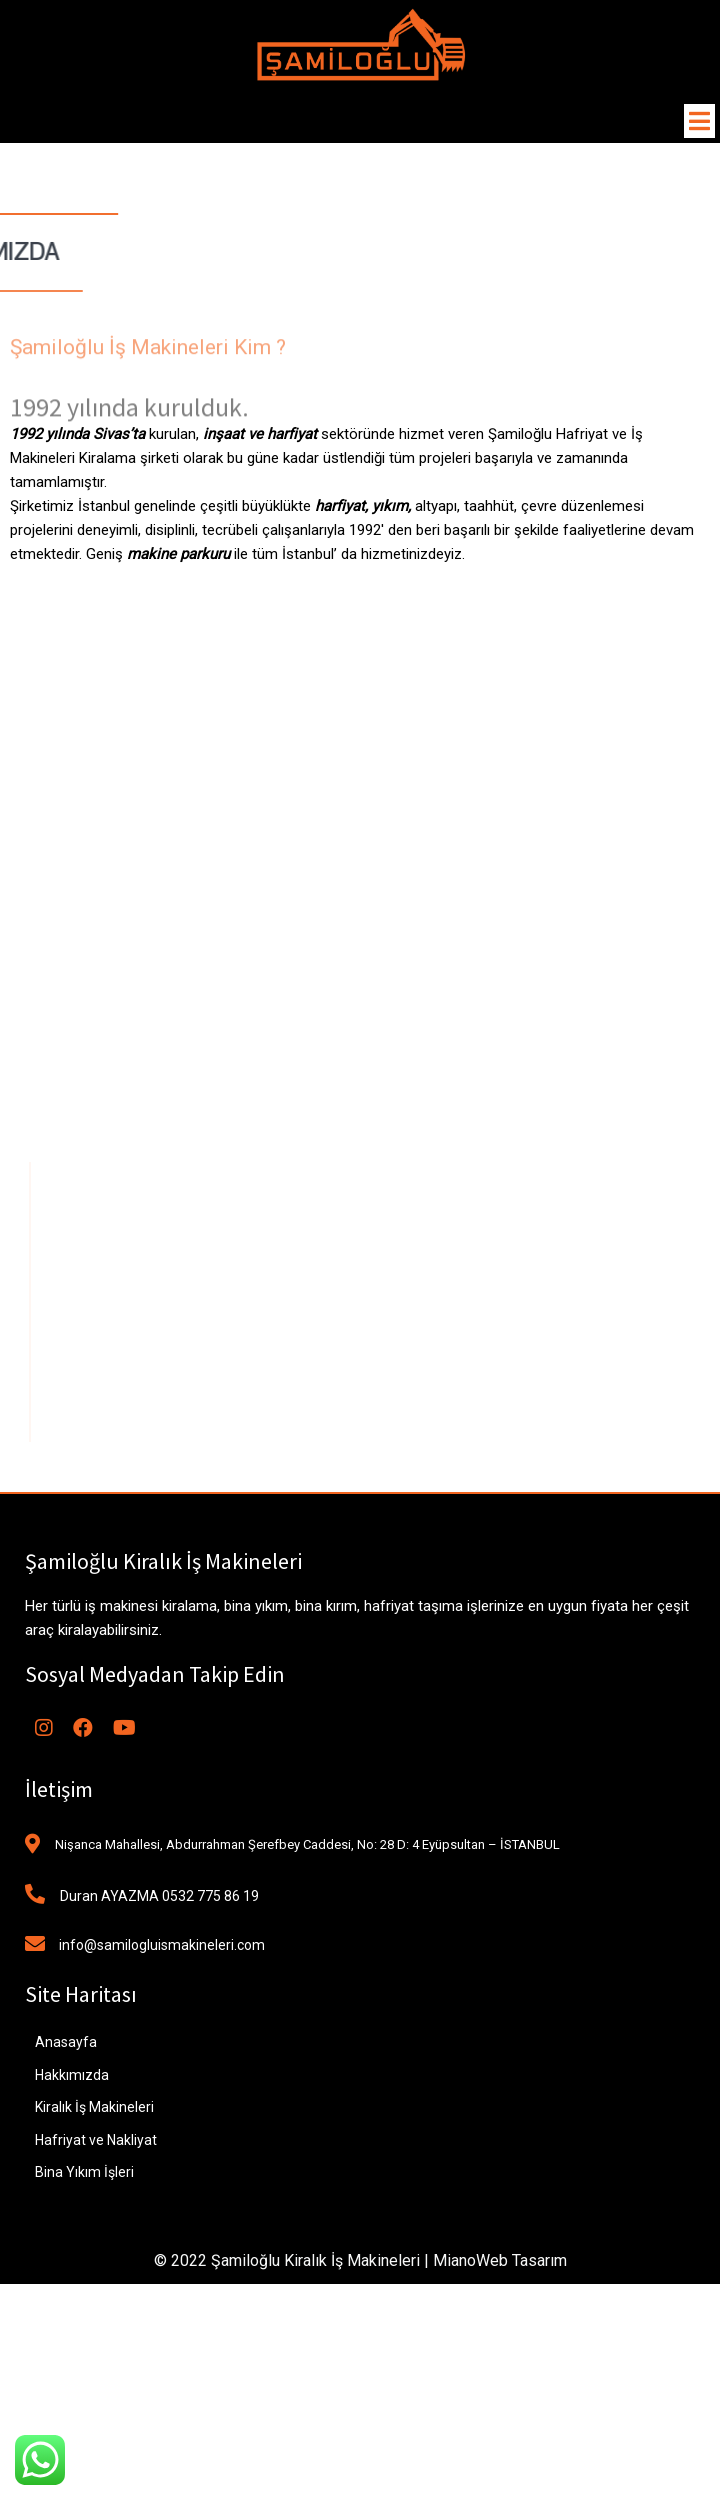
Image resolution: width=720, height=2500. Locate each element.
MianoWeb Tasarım (500, 2260)
